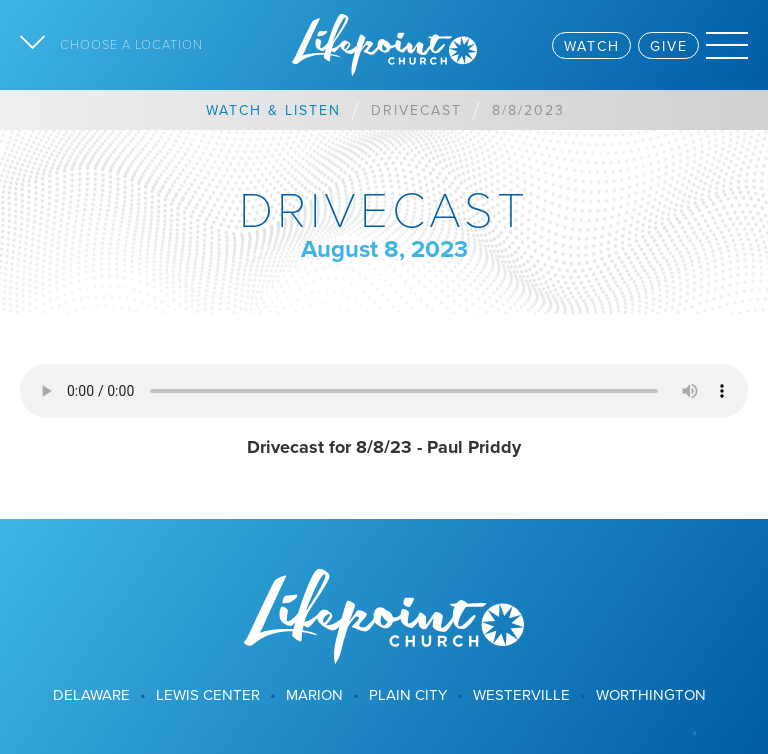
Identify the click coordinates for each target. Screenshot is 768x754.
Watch (592, 46)
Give (669, 46)
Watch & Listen (273, 110)
